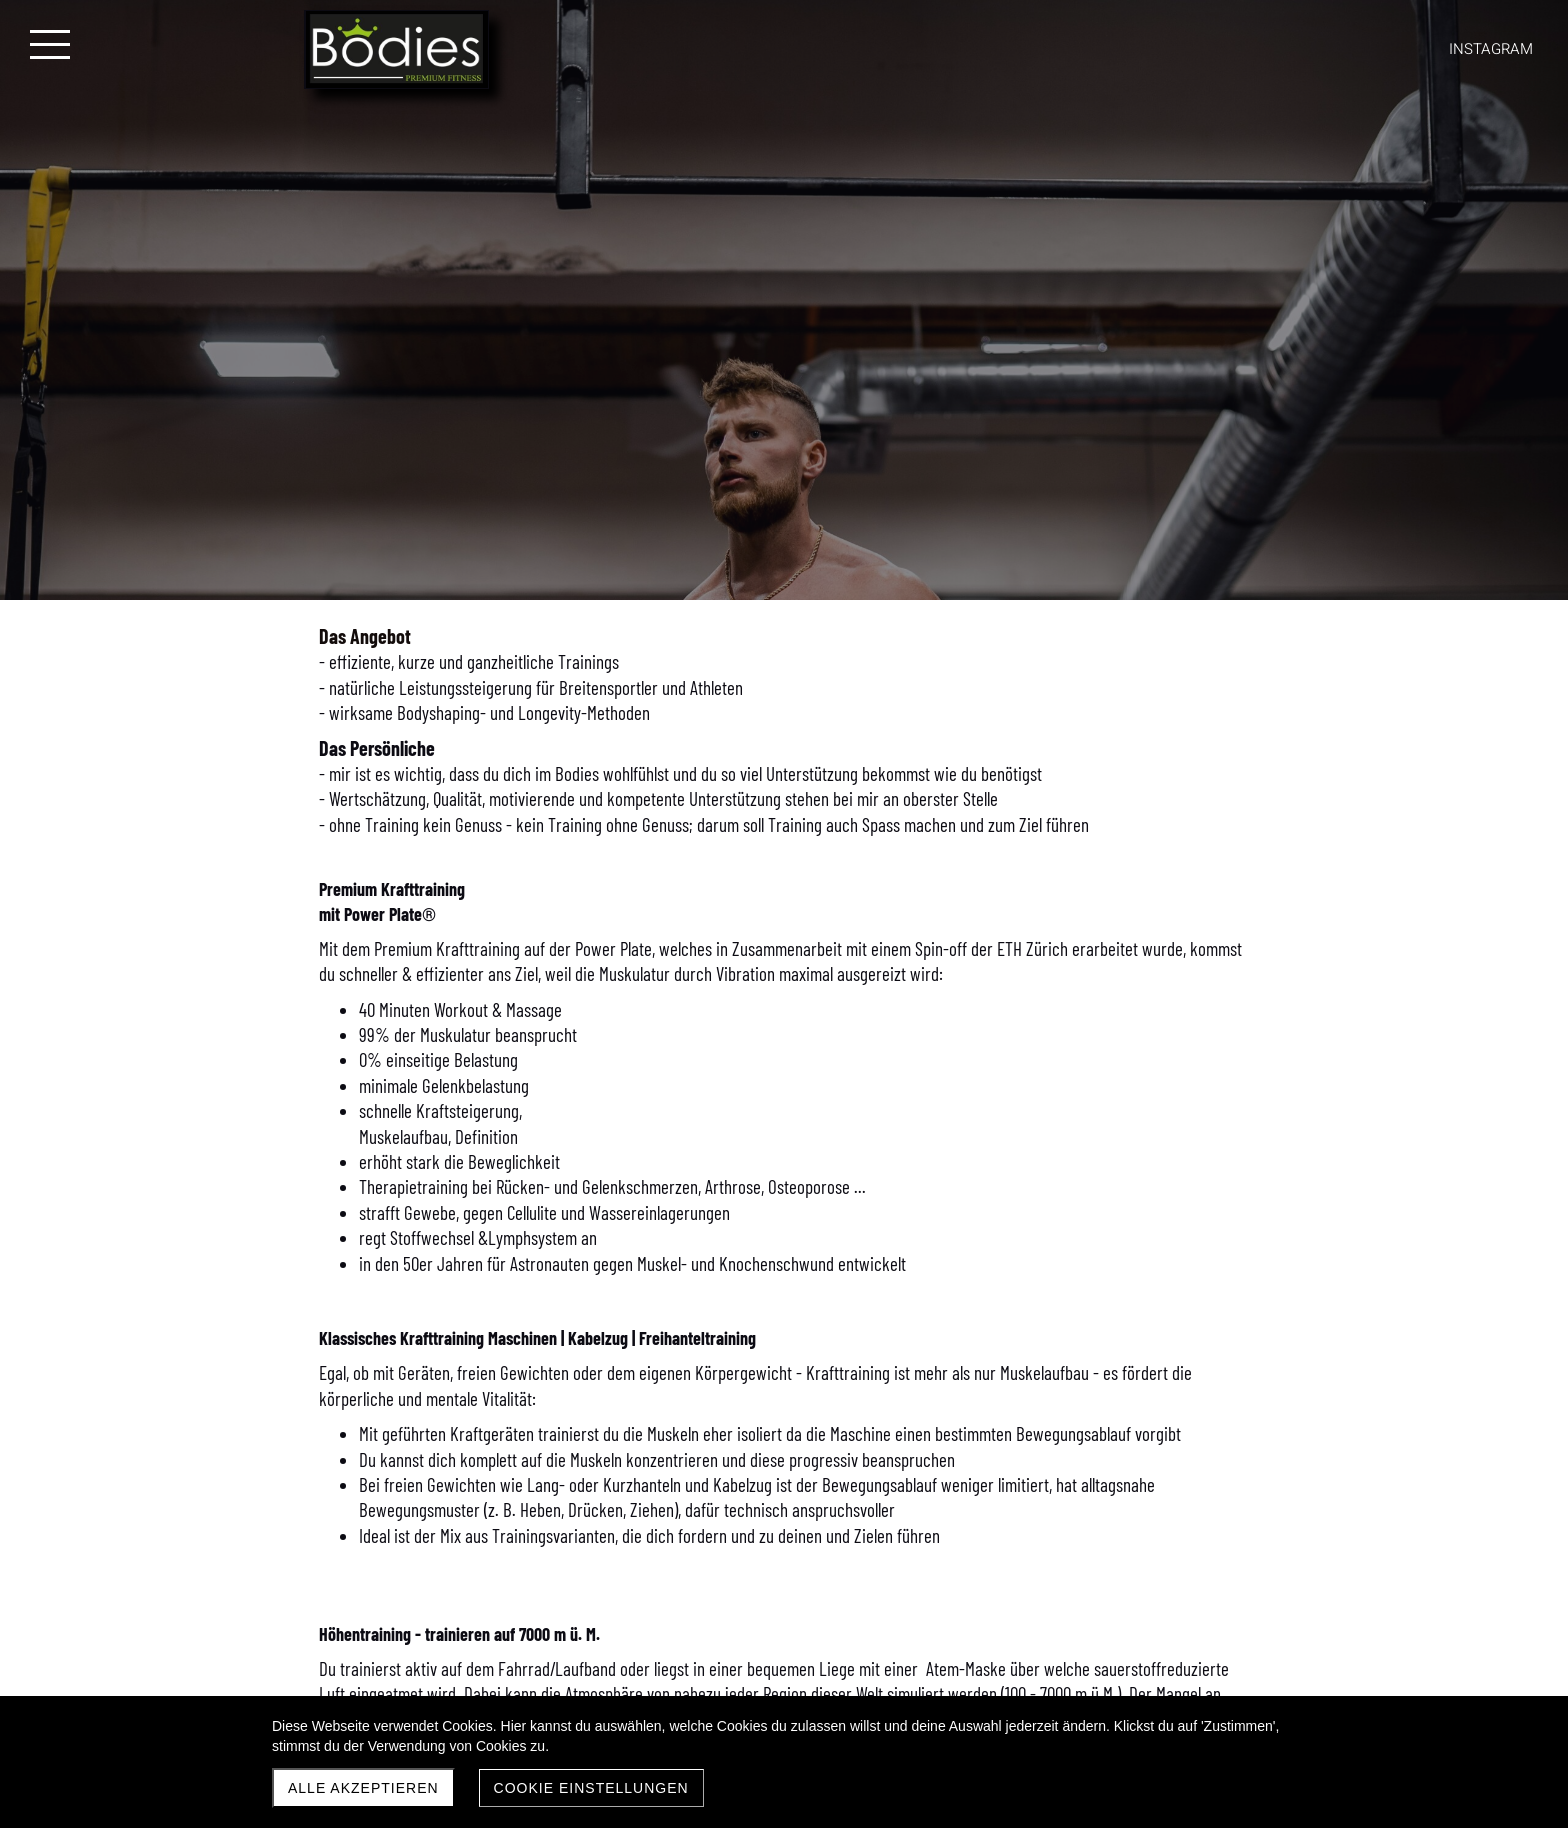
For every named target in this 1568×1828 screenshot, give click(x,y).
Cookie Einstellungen (591, 1788)
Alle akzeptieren (363, 1788)
